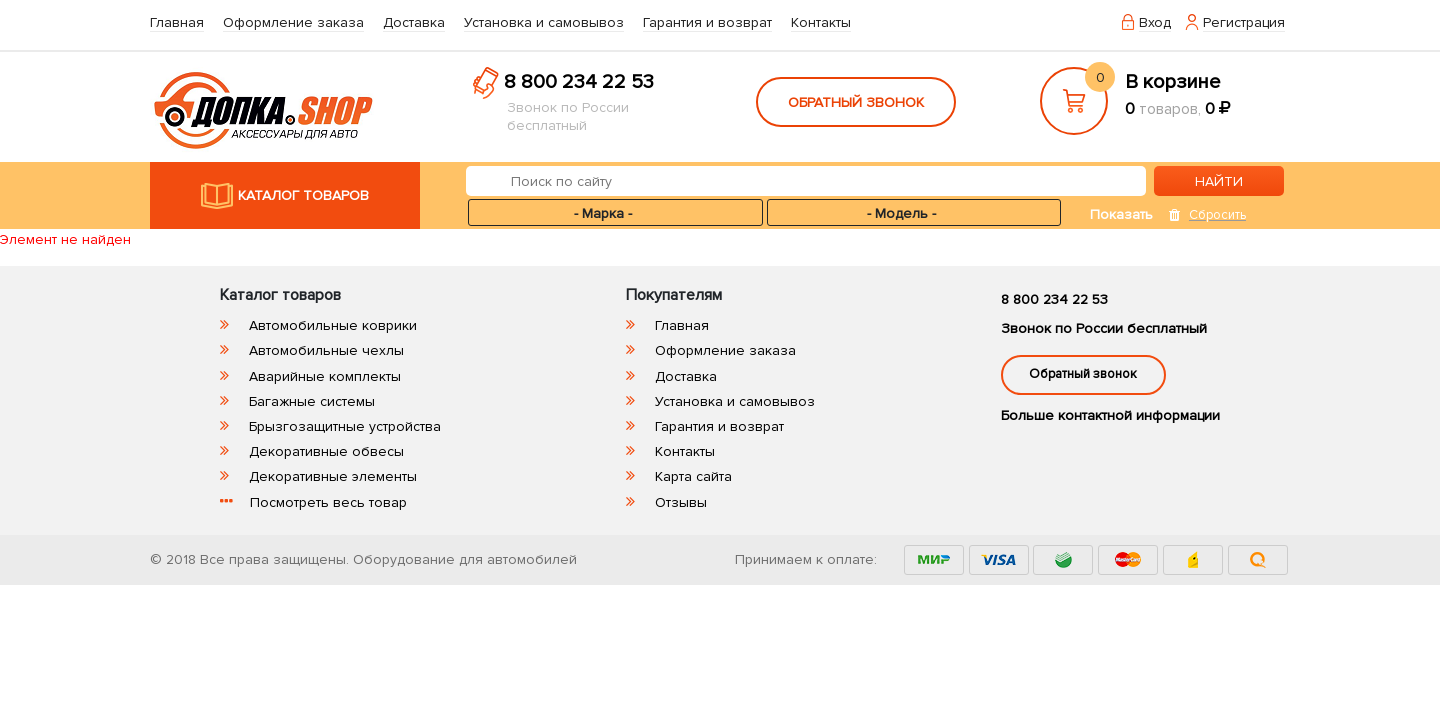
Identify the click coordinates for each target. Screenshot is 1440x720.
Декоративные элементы (333, 476)
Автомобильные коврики (333, 325)
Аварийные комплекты (325, 376)
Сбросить (1217, 215)
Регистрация (1244, 22)
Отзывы (681, 502)
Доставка (414, 22)
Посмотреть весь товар (328, 502)
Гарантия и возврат (707, 22)
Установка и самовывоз (544, 22)
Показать (1121, 214)
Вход (1155, 22)
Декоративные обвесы (326, 451)
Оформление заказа (293, 22)
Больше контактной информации (1110, 415)
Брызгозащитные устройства (345, 426)
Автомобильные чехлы (326, 350)
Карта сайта (693, 476)
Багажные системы (312, 401)
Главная (177, 22)
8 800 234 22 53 (579, 82)
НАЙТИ (1219, 181)
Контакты (821, 22)
